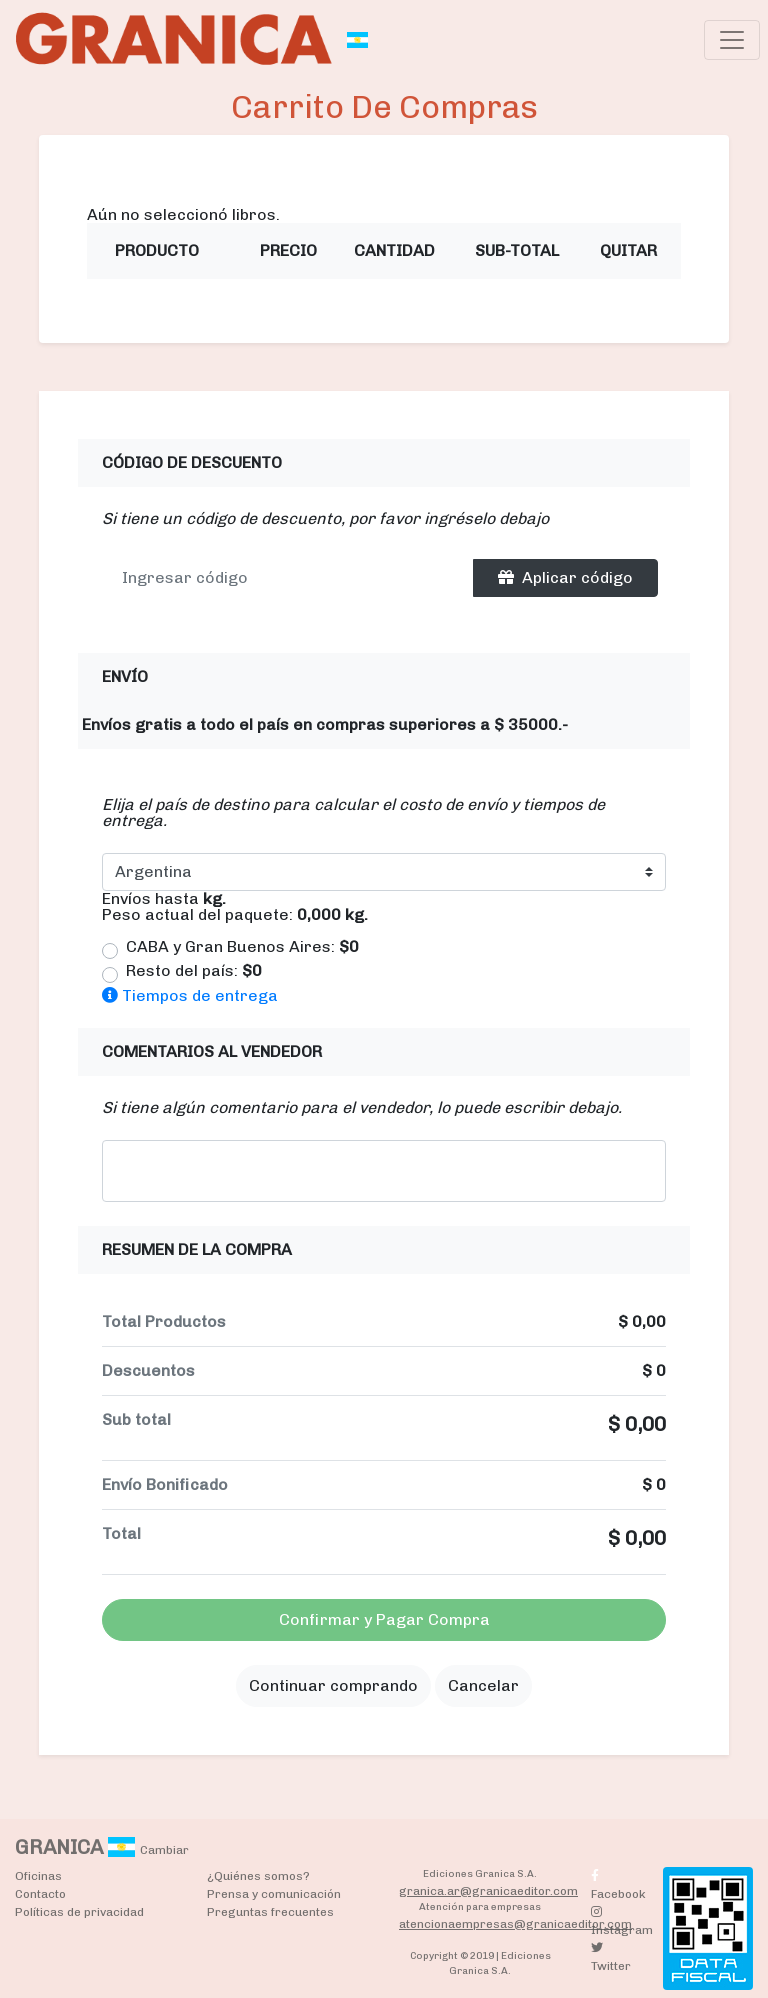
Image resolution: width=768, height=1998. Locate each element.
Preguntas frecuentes (270, 1912)
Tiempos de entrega (190, 995)
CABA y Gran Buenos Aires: (242, 947)
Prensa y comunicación (274, 1894)
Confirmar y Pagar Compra (384, 1619)
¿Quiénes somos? (258, 1876)
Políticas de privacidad (79, 1912)
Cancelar (483, 1685)
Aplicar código (565, 577)
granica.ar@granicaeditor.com (488, 1891)
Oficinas (38, 1876)
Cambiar (164, 1850)
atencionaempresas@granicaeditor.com (515, 1924)
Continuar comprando (333, 1685)
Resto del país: (194, 971)
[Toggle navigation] (732, 40)
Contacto (40, 1894)
